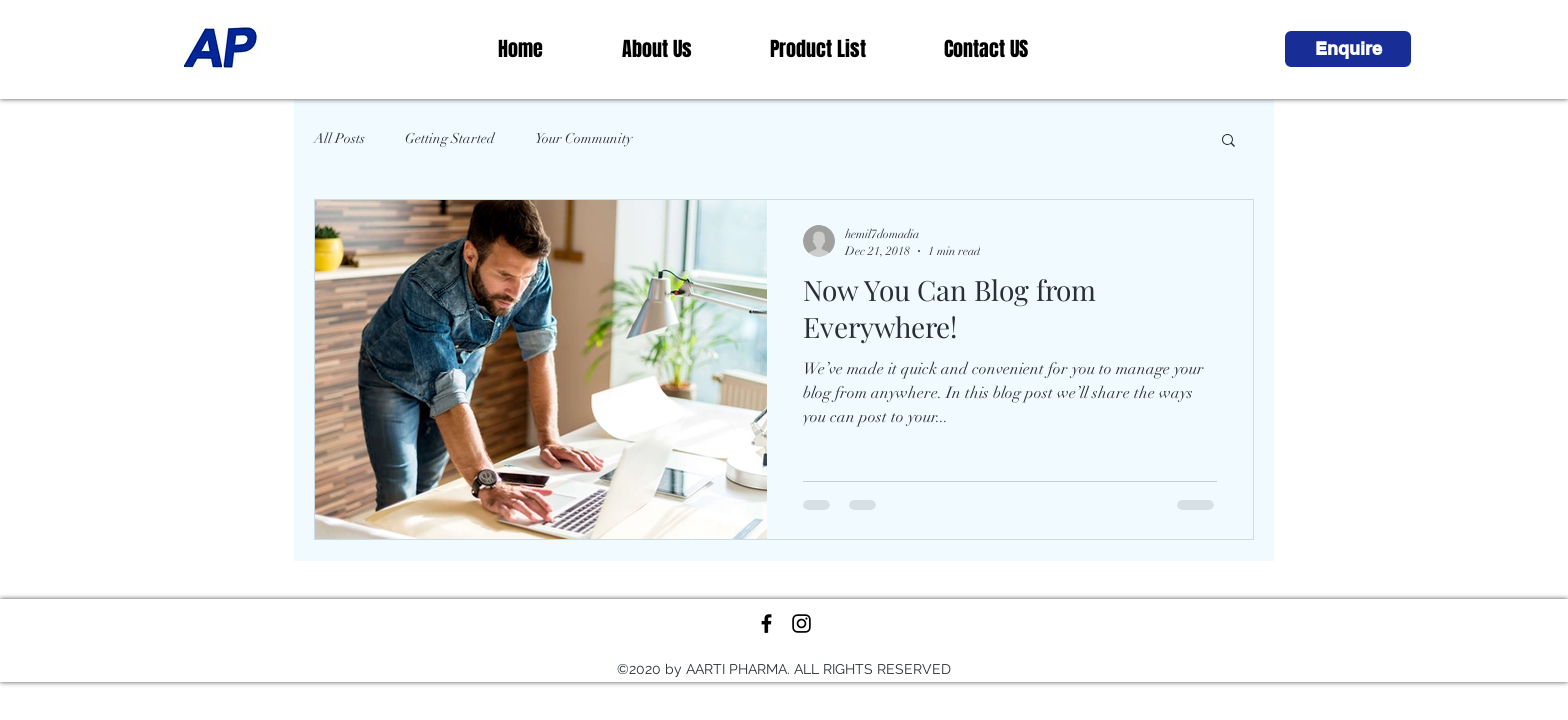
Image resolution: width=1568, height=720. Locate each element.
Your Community (583, 138)
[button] (1348, 49)
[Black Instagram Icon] (801, 623)
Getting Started (450, 138)
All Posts (339, 138)
